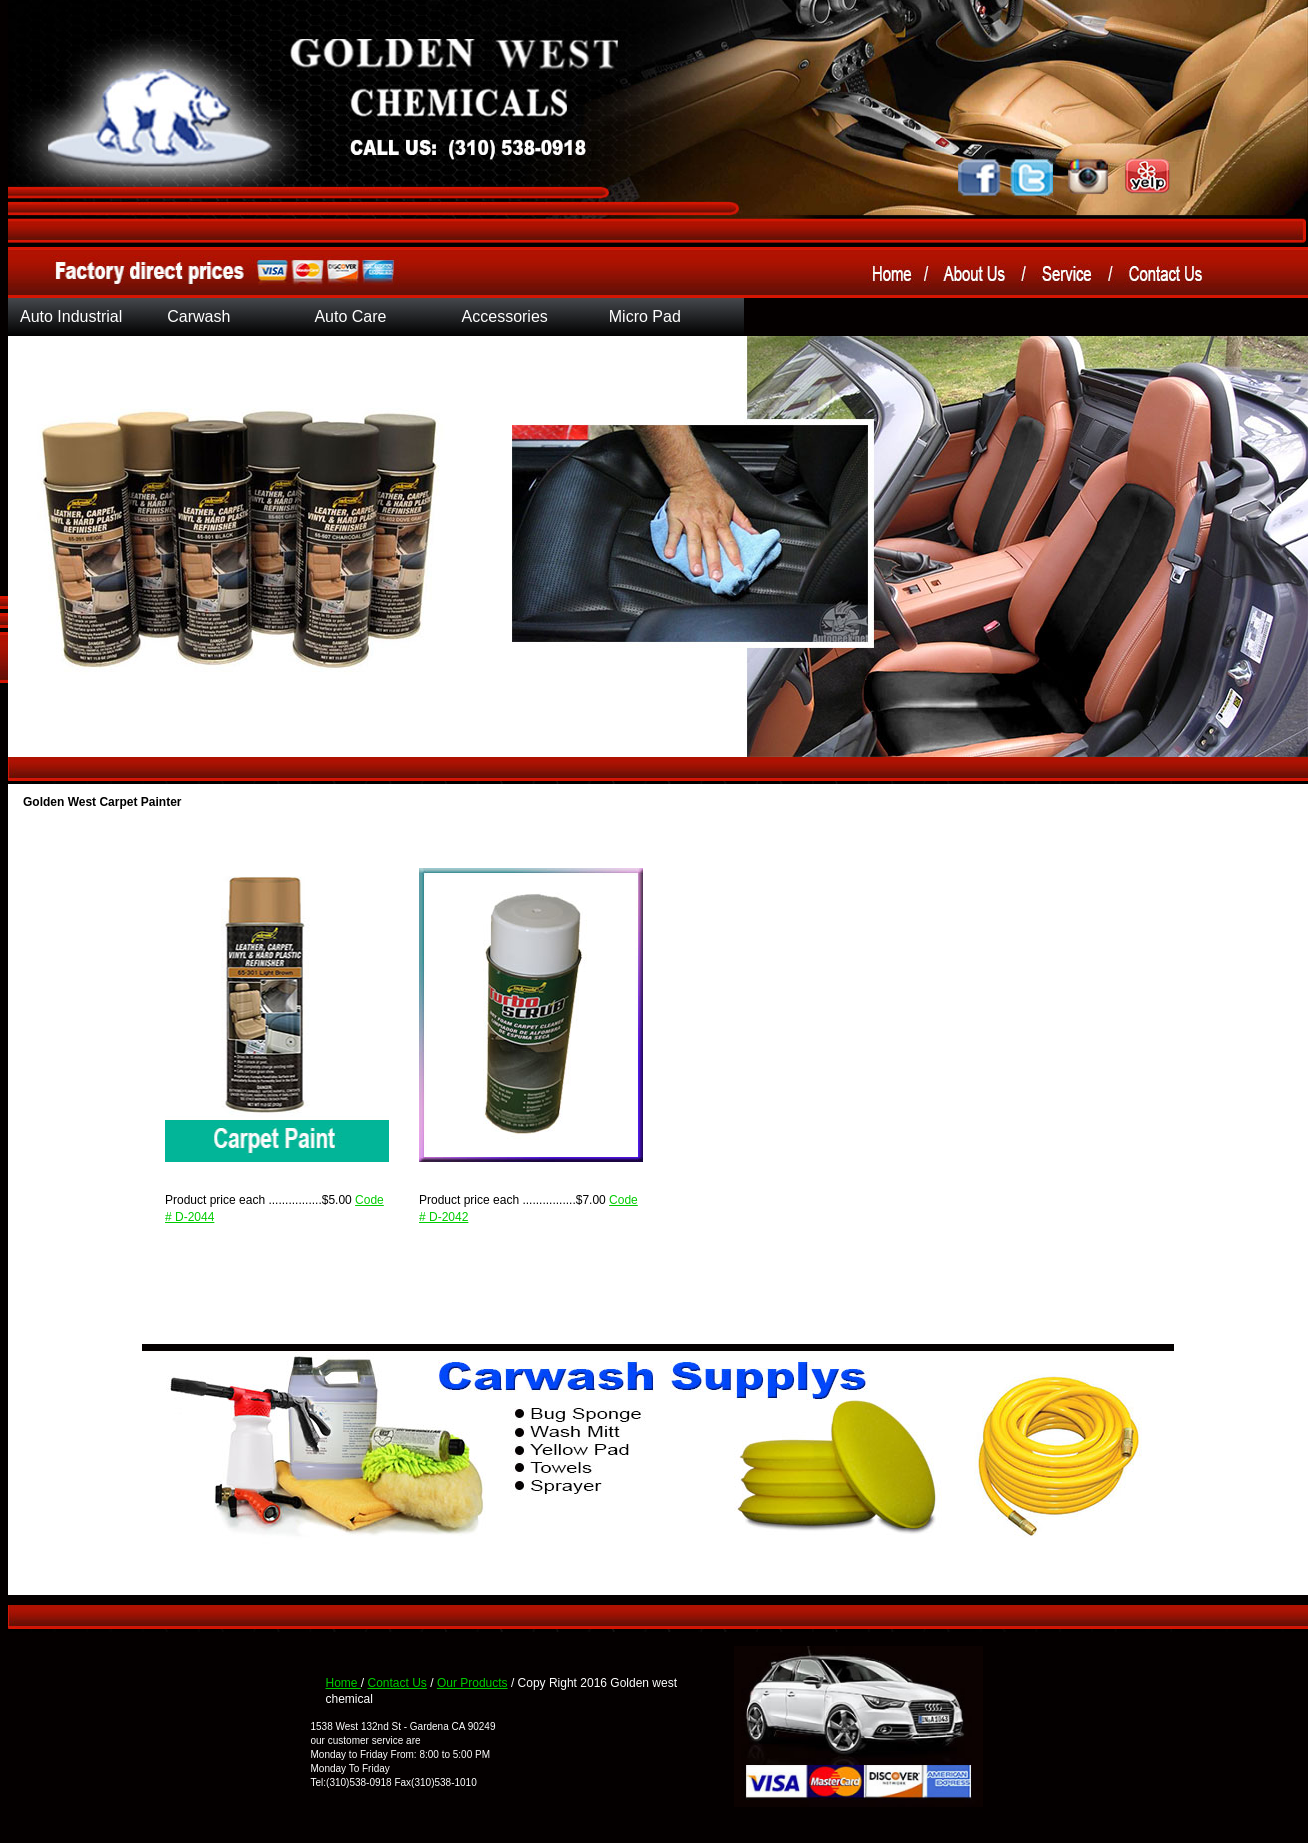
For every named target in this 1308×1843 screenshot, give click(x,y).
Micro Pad (645, 316)
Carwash (198, 316)
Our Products (472, 1683)
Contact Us (397, 1683)
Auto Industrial (71, 316)
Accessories (505, 316)
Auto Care (350, 316)
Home (343, 1683)
